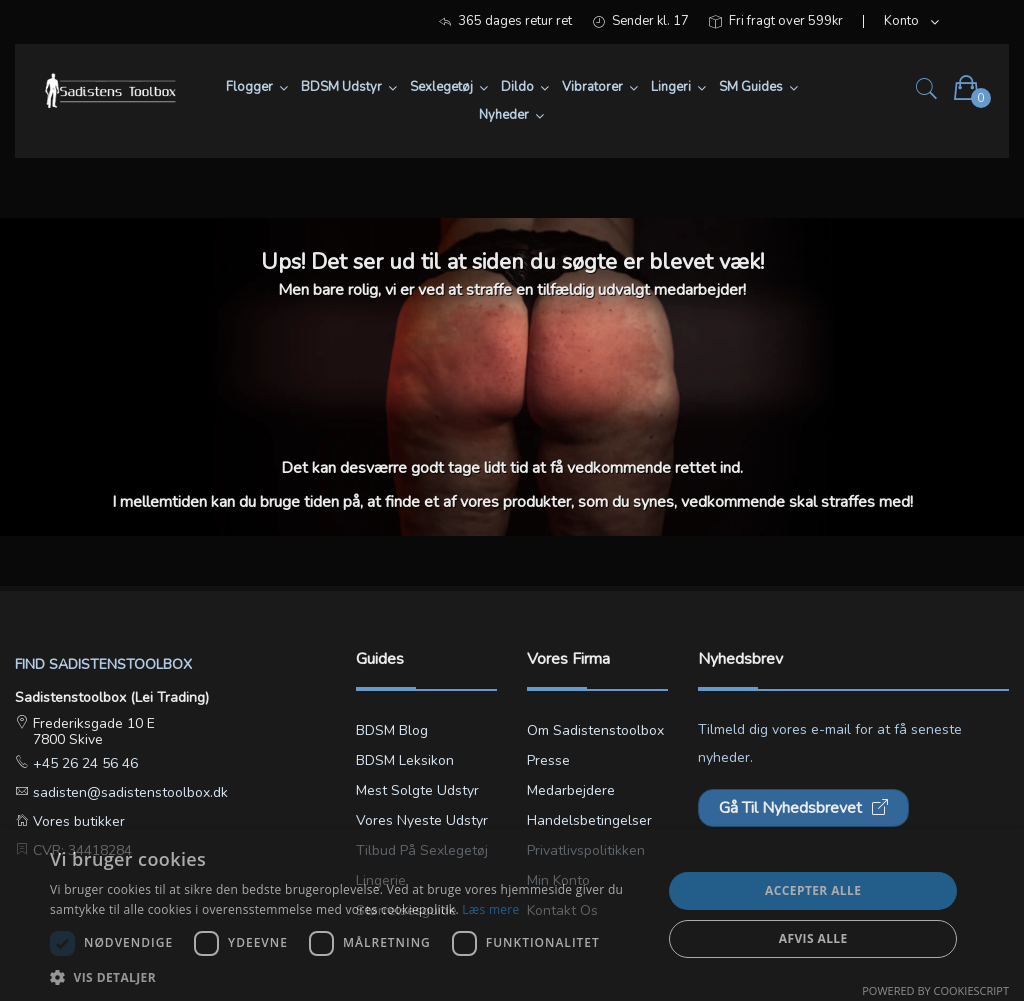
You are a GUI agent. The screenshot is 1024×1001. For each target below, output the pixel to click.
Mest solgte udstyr (417, 790)
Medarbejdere (571, 790)
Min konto (558, 880)
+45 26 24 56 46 (83, 763)
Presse (548, 760)
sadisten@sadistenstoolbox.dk (128, 792)
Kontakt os (562, 910)
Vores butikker (77, 821)
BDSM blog (392, 730)
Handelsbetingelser (589, 820)
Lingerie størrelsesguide (406, 895)
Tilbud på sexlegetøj (422, 850)
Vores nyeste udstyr (422, 820)
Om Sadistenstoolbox (595, 730)
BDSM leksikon (405, 760)
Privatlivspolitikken (586, 850)
